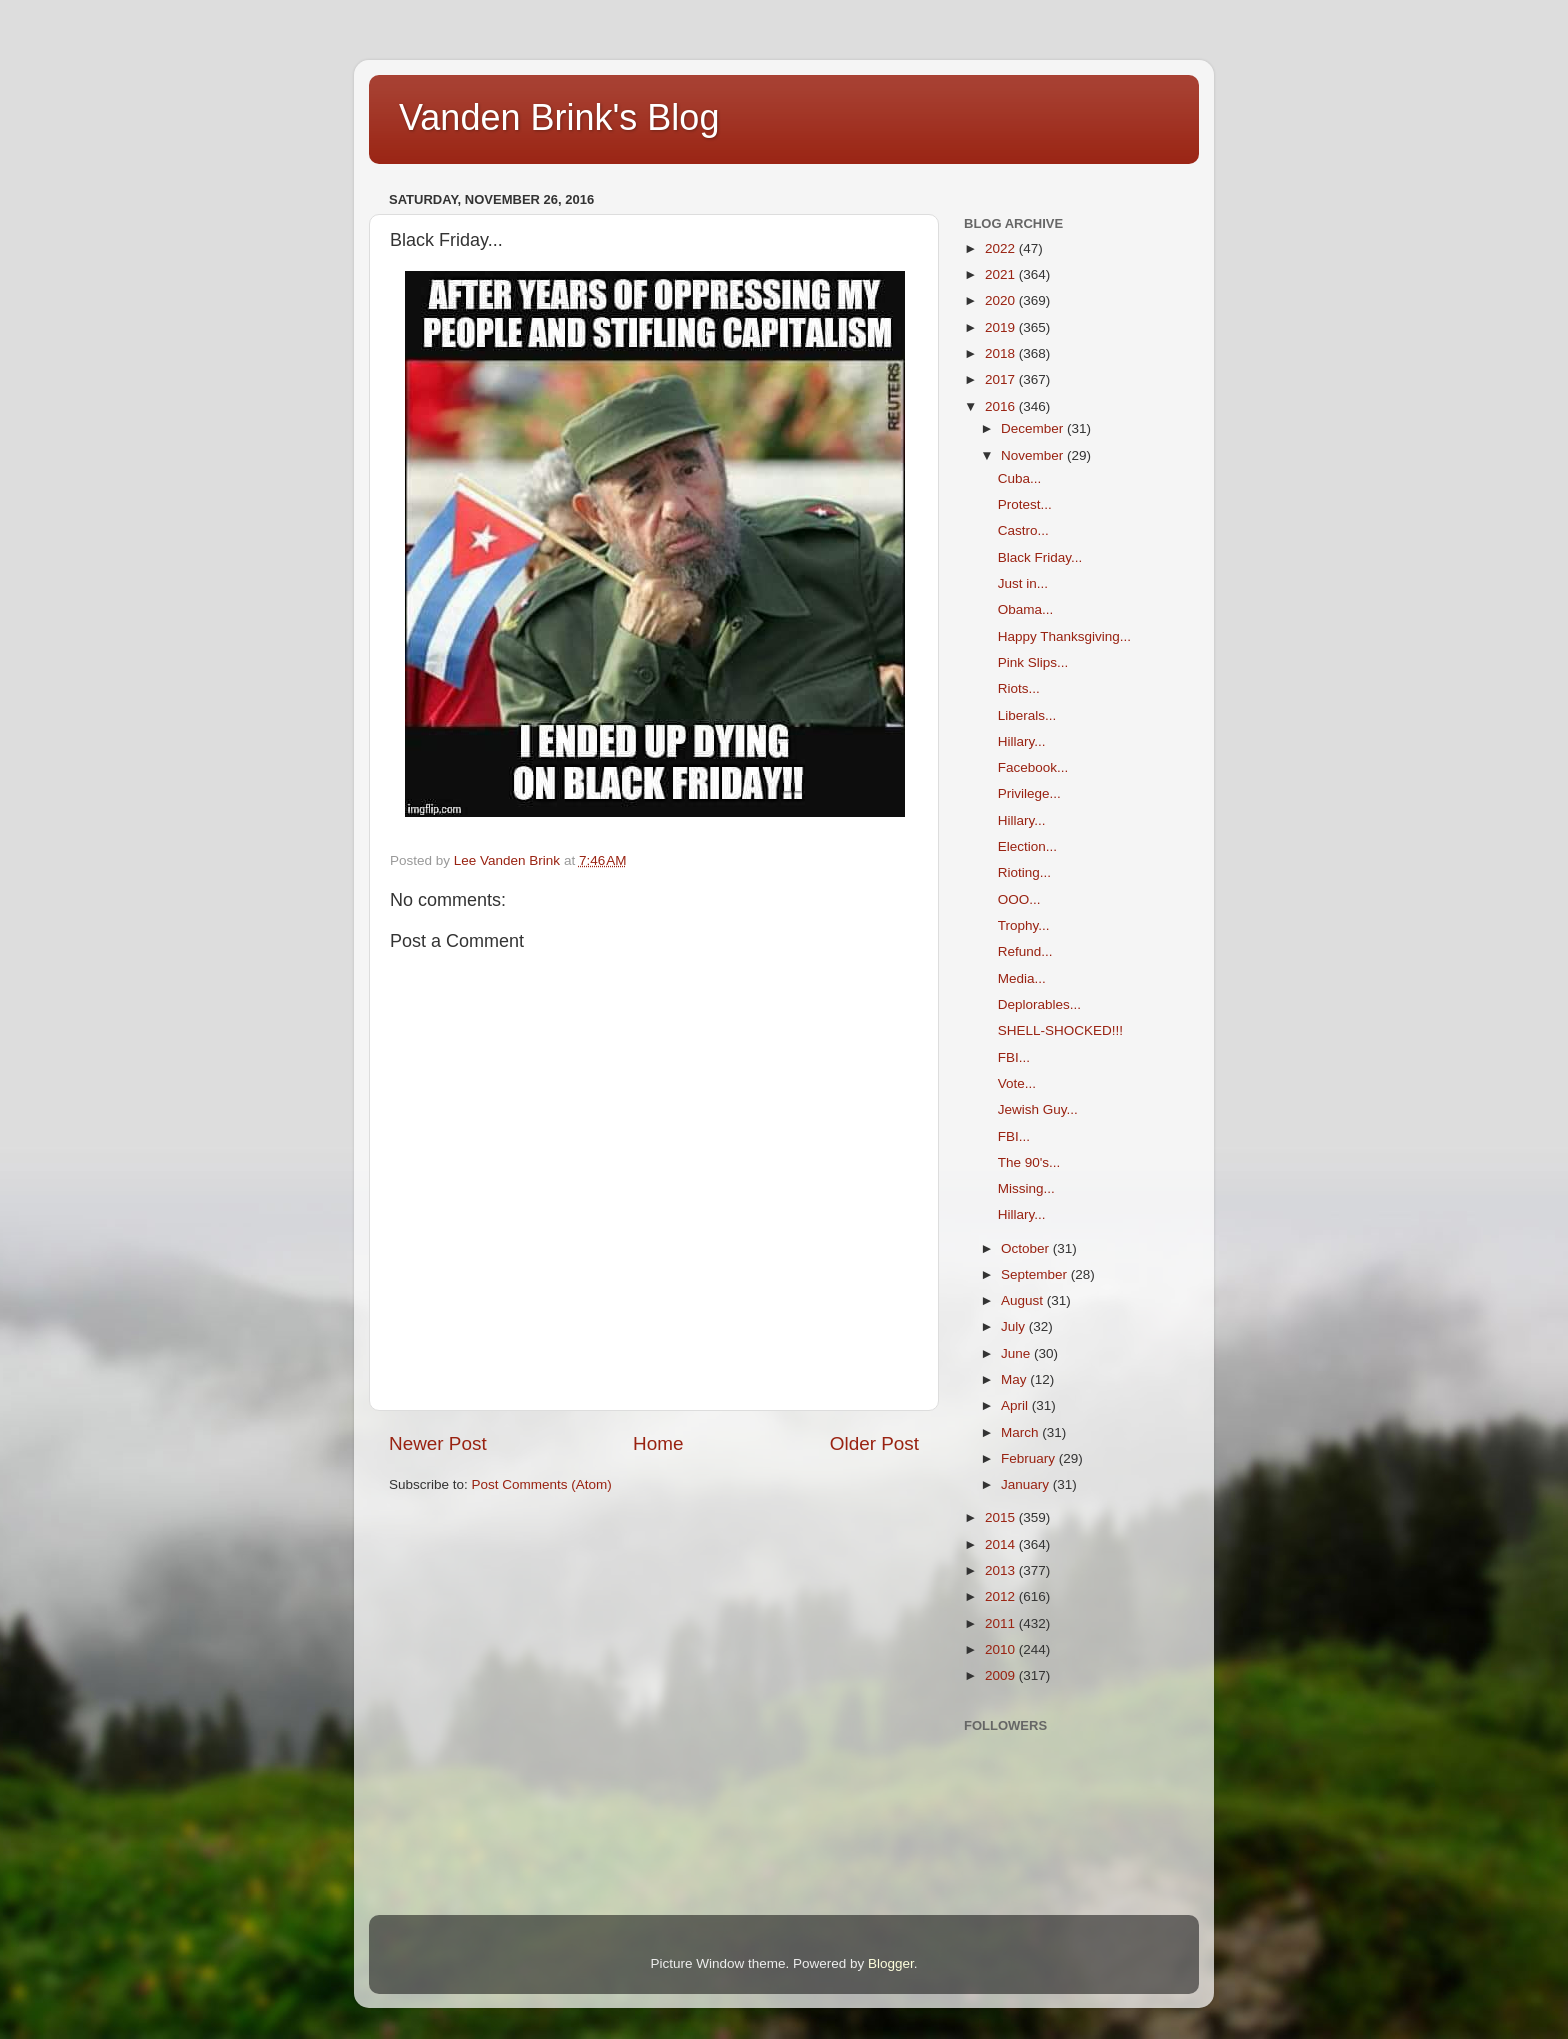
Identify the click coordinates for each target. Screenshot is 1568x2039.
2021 (1002, 274)
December (1034, 428)
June (1017, 1353)
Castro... (1023, 530)
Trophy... (1024, 925)
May (1015, 1379)
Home (658, 1443)
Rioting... (1024, 872)
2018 (1002, 353)
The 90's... (1029, 1162)
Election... (1027, 846)
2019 (1002, 327)
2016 (1002, 406)
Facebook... (1033, 767)
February (1030, 1458)
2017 (1002, 379)
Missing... (1026, 1188)
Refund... (1025, 951)
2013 (1002, 1570)
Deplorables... (1039, 1004)
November (1034, 455)
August (1024, 1300)
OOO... (1019, 899)
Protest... (1025, 504)
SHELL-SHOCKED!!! (1060, 1030)
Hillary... (1022, 741)
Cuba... (1020, 478)
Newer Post (438, 1443)
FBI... (1014, 1057)
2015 (1002, 1517)
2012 (1002, 1596)
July (1015, 1326)
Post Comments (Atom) (542, 1484)
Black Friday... (1040, 557)
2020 (1002, 300)
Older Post (874, 1443)
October (1027, 1248)
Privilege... (1029, 793)
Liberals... (1027, 715)
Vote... (1017, 1083)
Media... (1022, 978)
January (1027, 1484)
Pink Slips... (1033, 662)
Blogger (891, 1963)
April (1016, 1405)
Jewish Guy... (1038, 1109)
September (1036, 1274)
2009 (1002, 1675)
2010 (1002, 1649)
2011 (1002, 1623)
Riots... (1019, 688)
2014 (1002, 1544)
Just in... (1023, 583)
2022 (1002, 248)
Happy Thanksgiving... (1064, 636)
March (1021, 1432)
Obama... (1026, 609)
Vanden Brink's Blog (559, 117)
